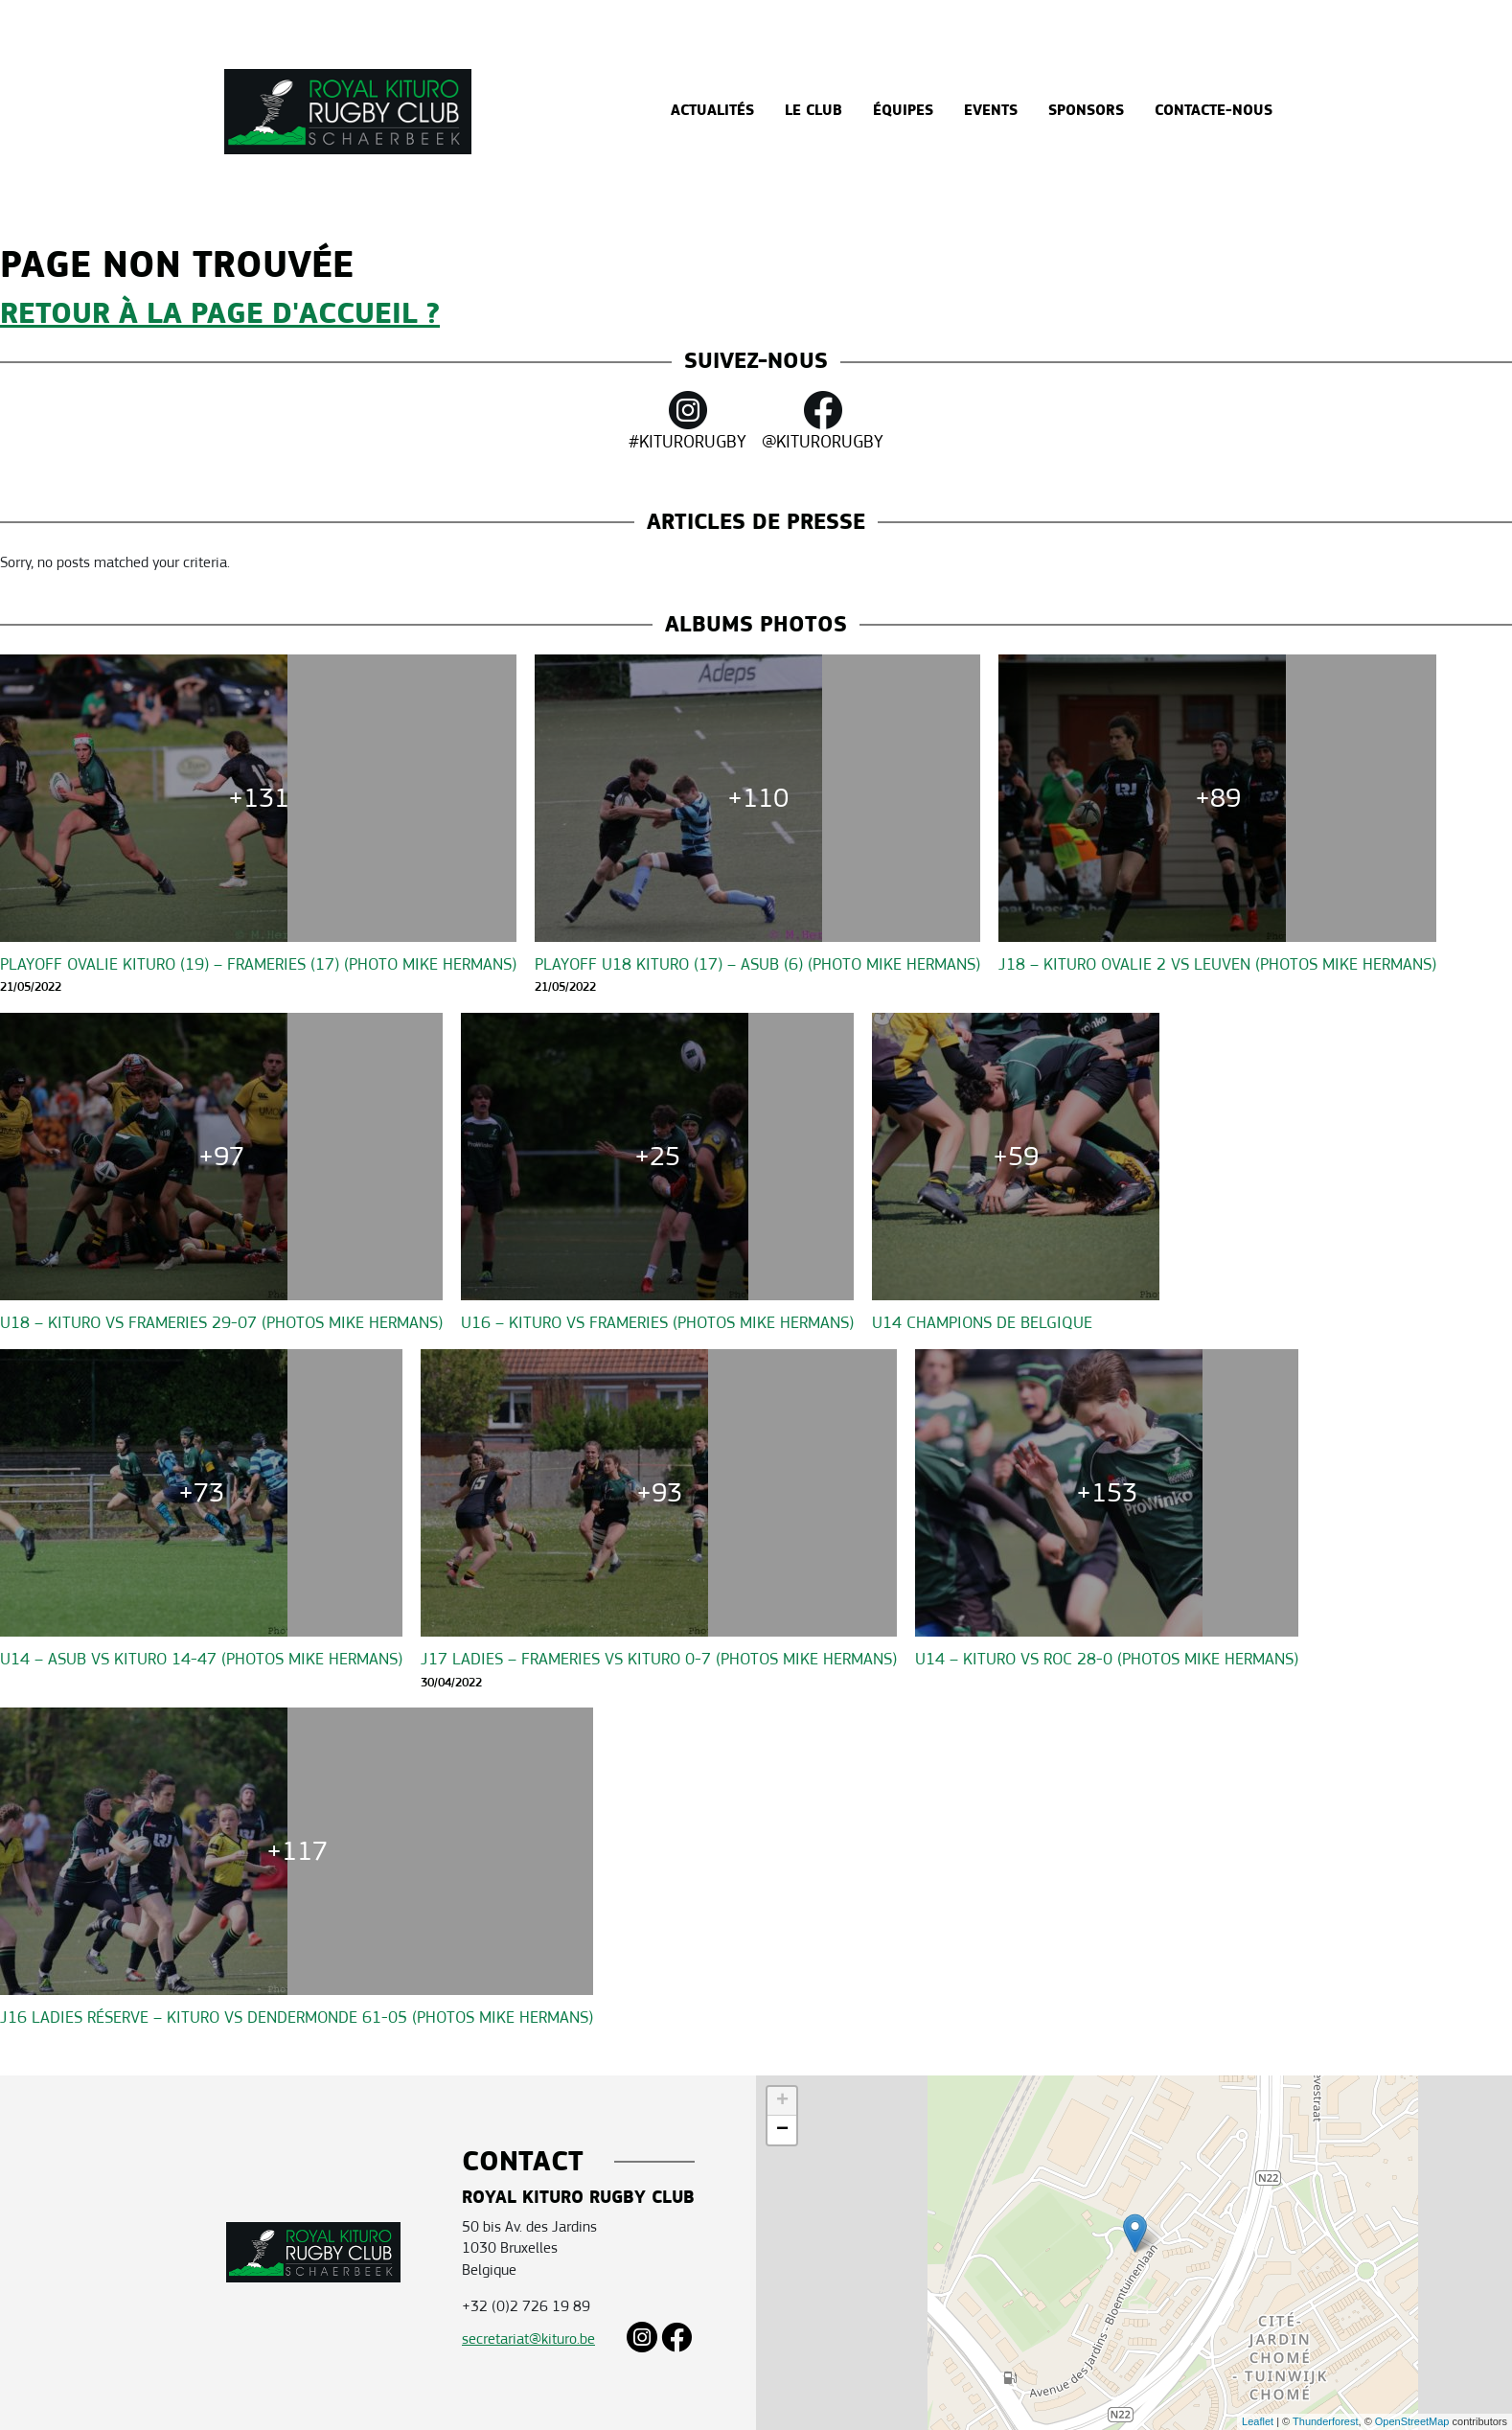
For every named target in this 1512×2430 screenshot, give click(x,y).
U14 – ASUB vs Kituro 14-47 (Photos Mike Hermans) (201, 1659)
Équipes (903, 111)
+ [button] (782, 2101)
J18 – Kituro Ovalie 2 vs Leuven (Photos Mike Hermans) (1217, 964)
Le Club (813, 111)
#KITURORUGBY (687, 421)
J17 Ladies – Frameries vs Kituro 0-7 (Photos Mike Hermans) (659, 1659)
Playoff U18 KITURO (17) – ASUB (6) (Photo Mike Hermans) (757, 964)
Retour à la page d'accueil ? (220, 313)
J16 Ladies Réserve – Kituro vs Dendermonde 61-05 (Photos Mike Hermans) (296, 2017)
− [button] (782, 2130)
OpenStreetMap (1412, 2421)
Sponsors (1086, 111)
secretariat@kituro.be (528, 2338)
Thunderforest (1325, 2421)
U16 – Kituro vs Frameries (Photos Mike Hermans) (657, 1323)
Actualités (712, 111)
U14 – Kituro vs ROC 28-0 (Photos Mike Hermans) (1106, 1659)
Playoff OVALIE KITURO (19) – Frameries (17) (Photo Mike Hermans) (258, 964)
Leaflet (1257, 2421)
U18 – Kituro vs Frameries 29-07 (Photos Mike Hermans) (221, 1323)
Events (991, 111)
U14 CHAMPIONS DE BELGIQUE (982, 1323)
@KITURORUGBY (822, 421)
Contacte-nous (1213, 111)
